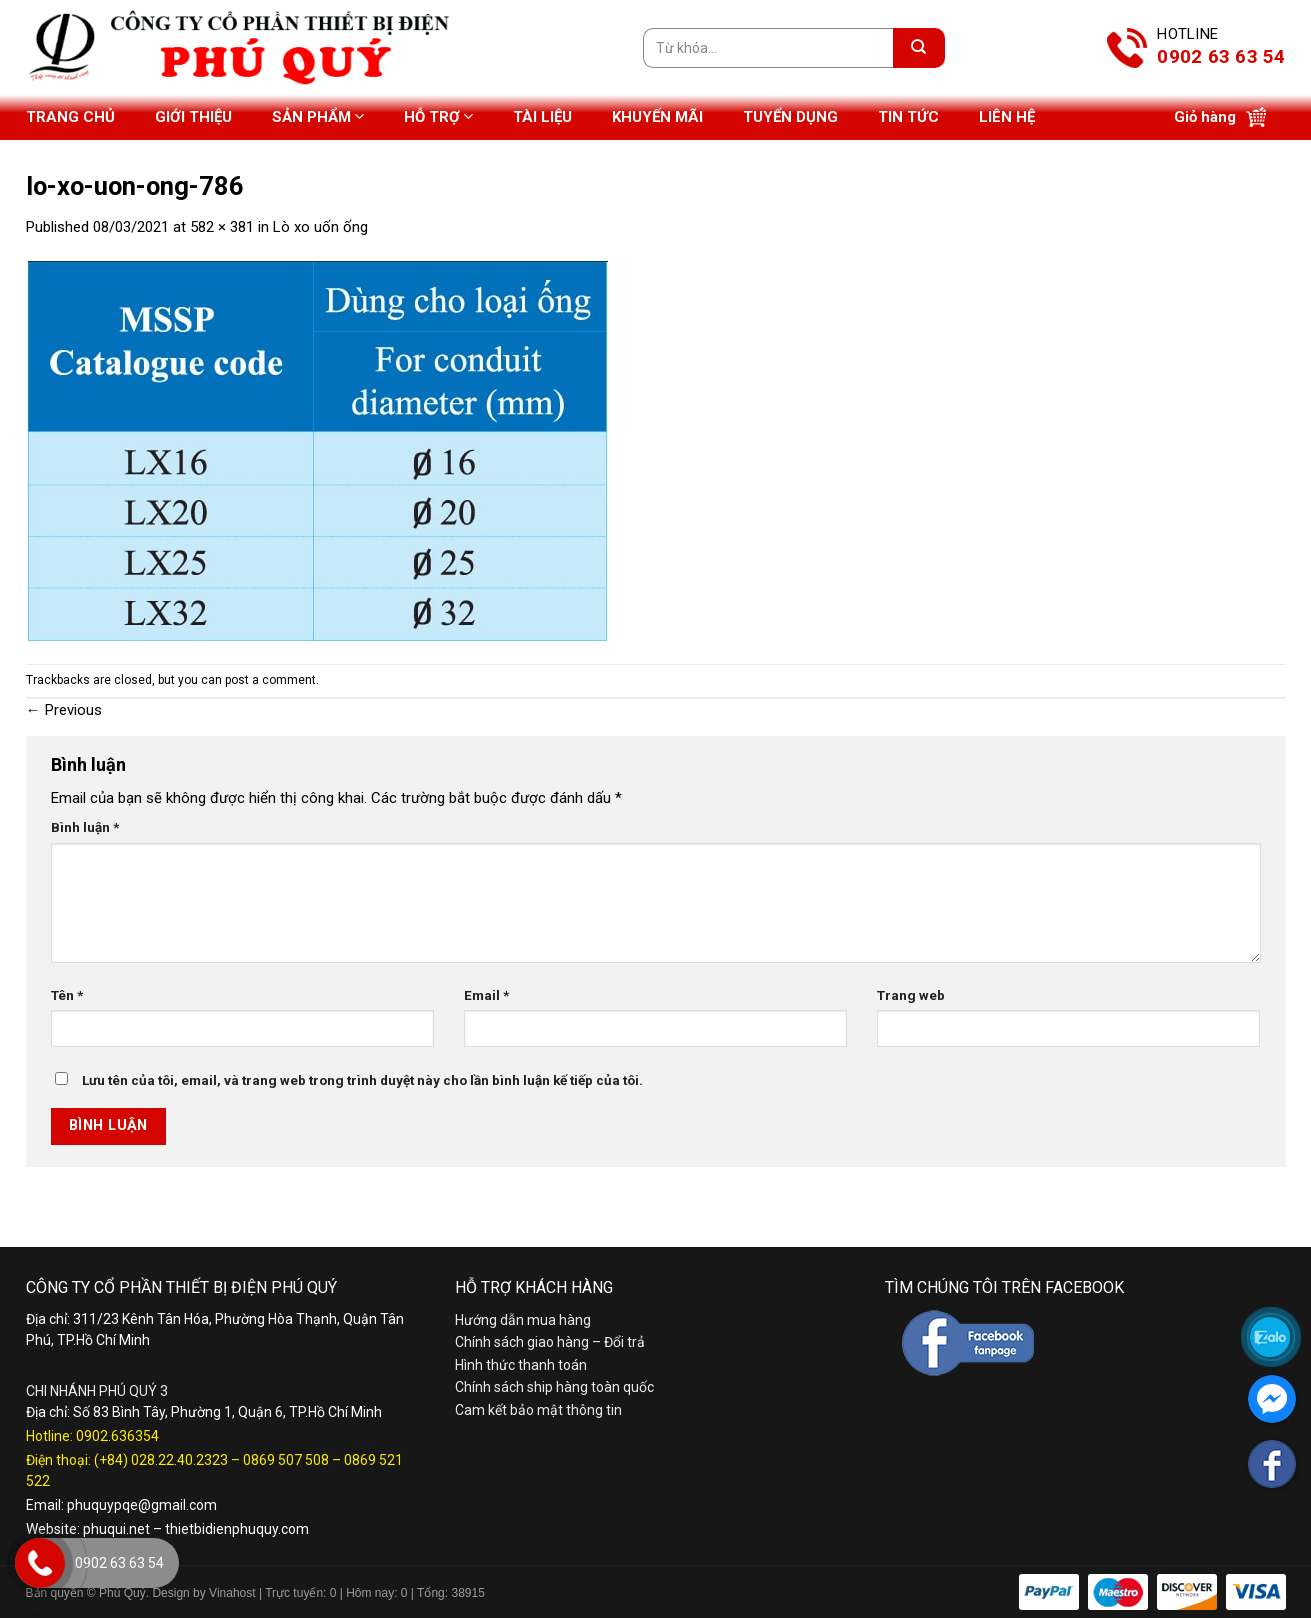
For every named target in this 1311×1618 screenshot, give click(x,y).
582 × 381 (222, 227)
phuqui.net (116, 1529)
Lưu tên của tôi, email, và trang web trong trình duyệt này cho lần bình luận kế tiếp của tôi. (362, 1080)
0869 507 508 (286, 1460)
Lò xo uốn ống (320, 227)
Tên (67, 995)
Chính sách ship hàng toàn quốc (554, 1387)
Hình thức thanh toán (521, 1365)
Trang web (911, 995)
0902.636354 (117, 1436)
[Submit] (919, 48)
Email (486, 995)
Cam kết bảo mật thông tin (538, 1410)
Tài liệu (542, 117)
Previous (64, 710)
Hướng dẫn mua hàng (523, 1320)
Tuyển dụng (790, 117)
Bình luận (85, 827)
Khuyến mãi (657, 117)
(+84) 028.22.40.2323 (161, 1460)
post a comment (270, 680)
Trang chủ (70, 117)
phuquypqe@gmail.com (142, 1505)
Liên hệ (1007, 117)
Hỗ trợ (438, 116)
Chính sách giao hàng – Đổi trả (550, 1342)
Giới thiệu (193, 117)
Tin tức (908, 117)
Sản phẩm (318, 116)
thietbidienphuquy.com (237, 1529)
